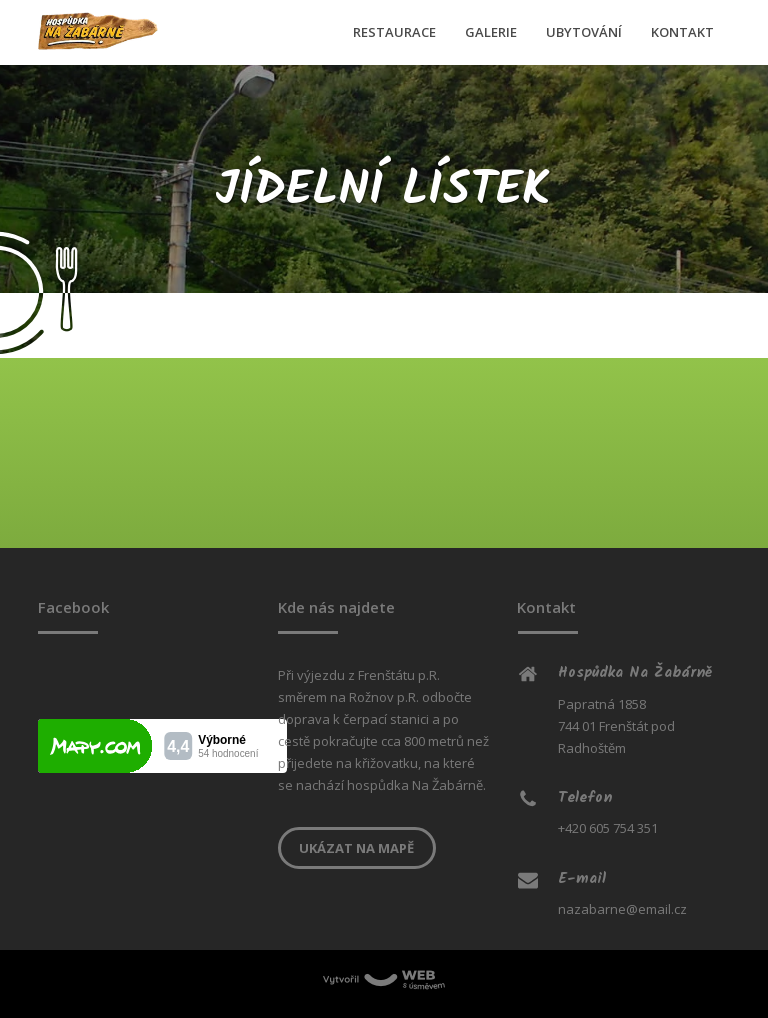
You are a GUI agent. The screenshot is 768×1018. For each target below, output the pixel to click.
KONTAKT (682, 32)
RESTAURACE (394, 32)
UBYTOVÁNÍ (584, 32)
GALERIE (491, 32)
